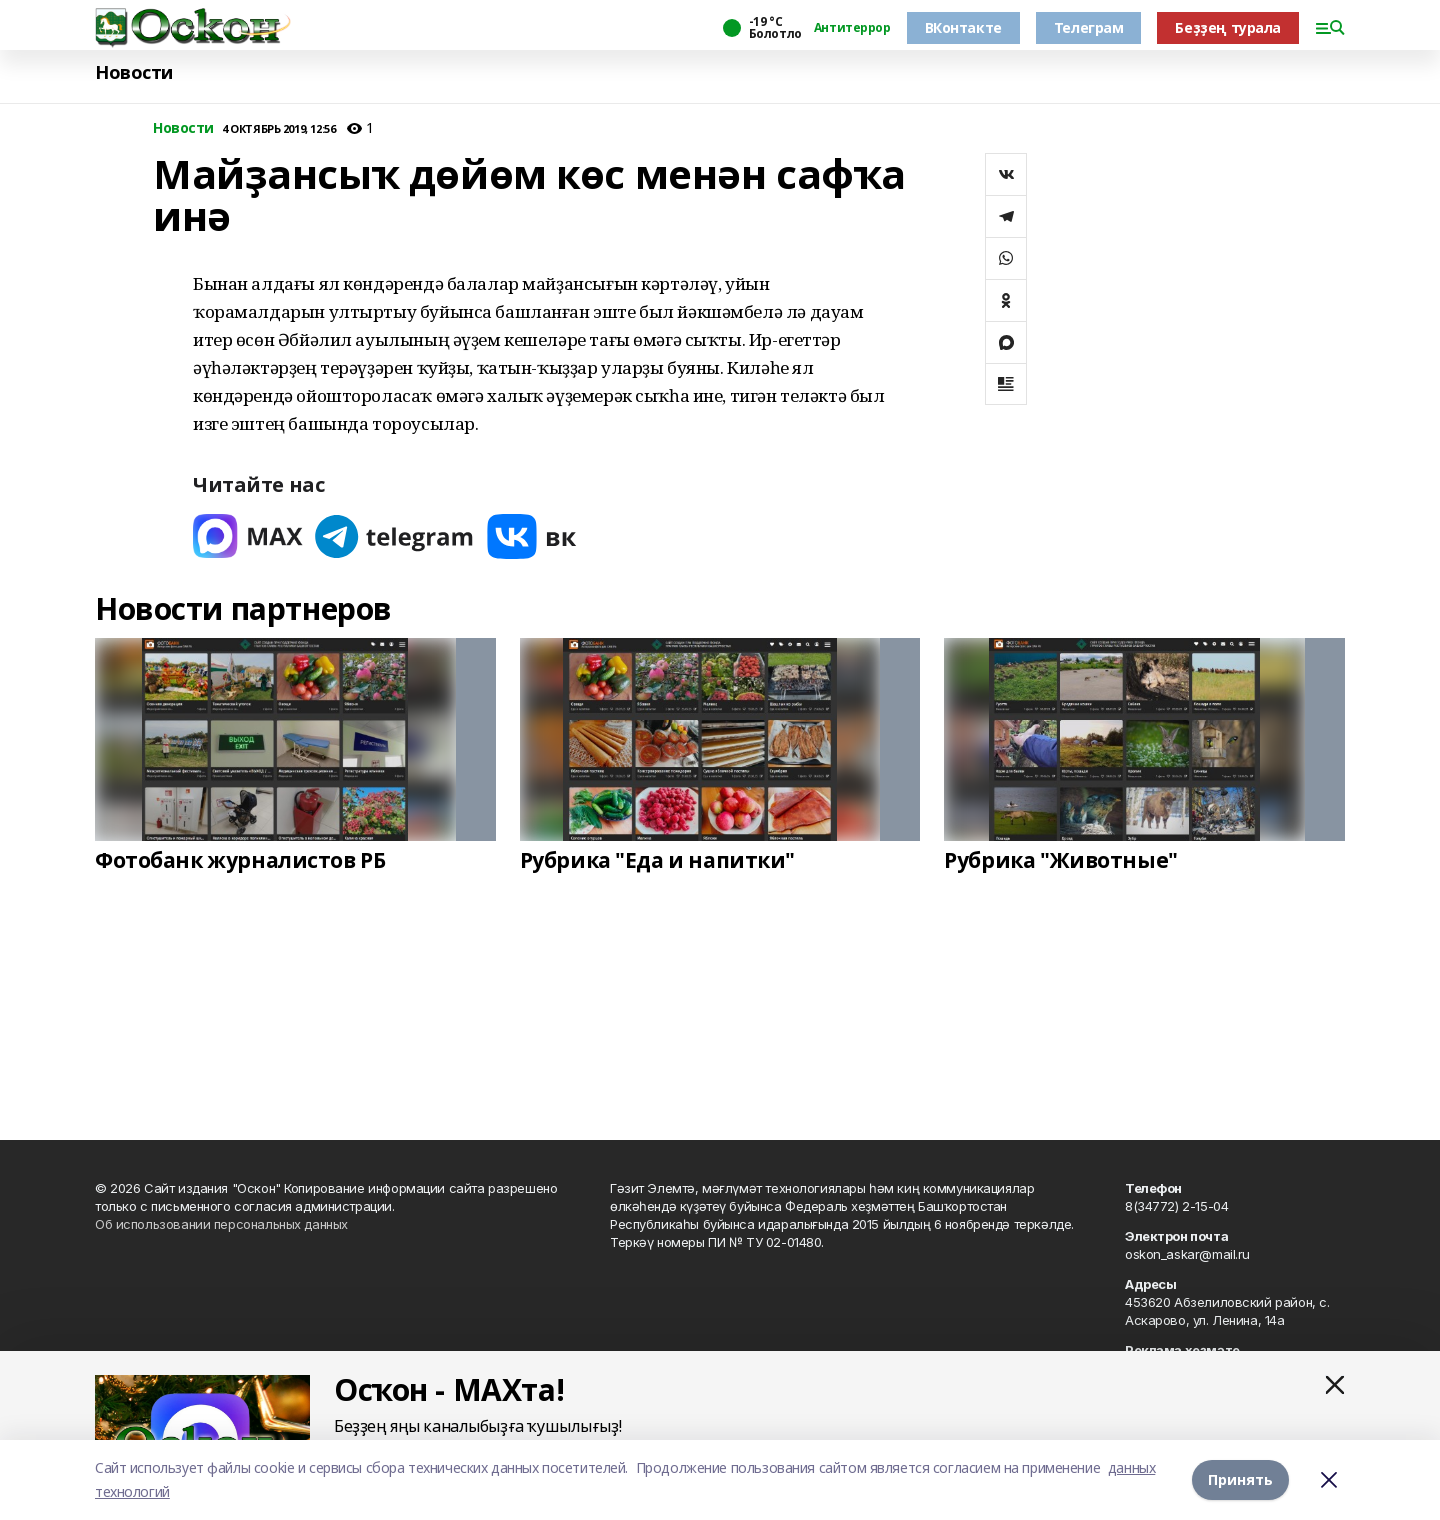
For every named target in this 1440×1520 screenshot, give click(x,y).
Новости (134, 72)
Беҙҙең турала (1228, 27)
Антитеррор (852, 28)
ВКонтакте (963, 27)
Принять (1240, 1479)
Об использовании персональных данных (221, 1224)
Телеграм (1089, 27)
